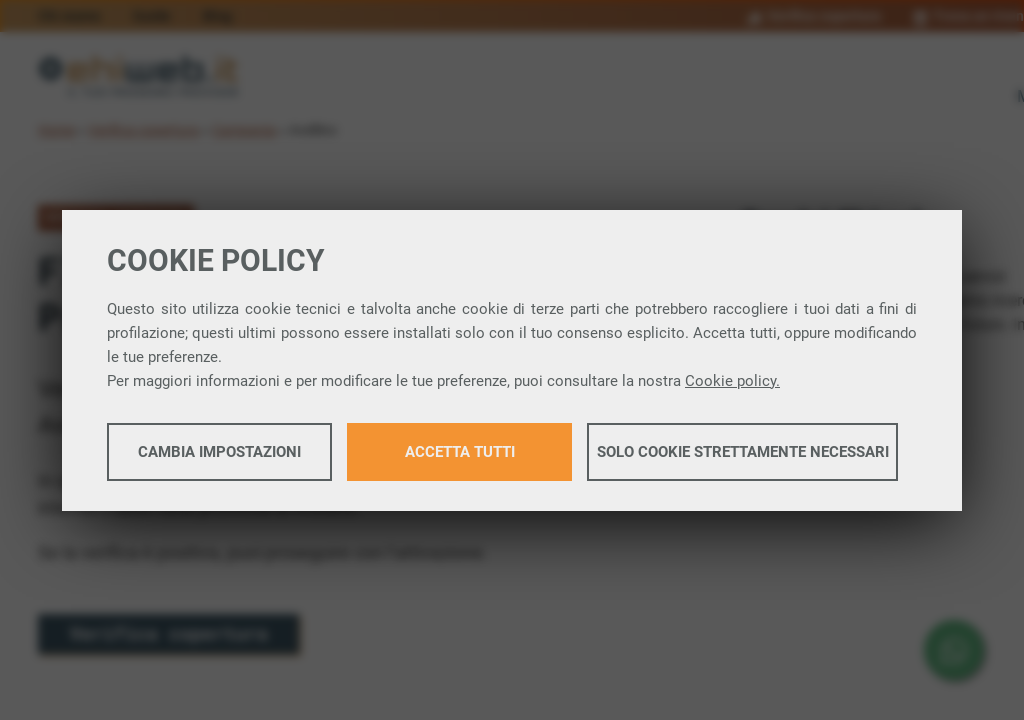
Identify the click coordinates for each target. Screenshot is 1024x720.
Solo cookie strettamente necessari (743, 452)
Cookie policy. (732, 381)
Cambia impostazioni (219, 452)
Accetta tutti (460, 452)
